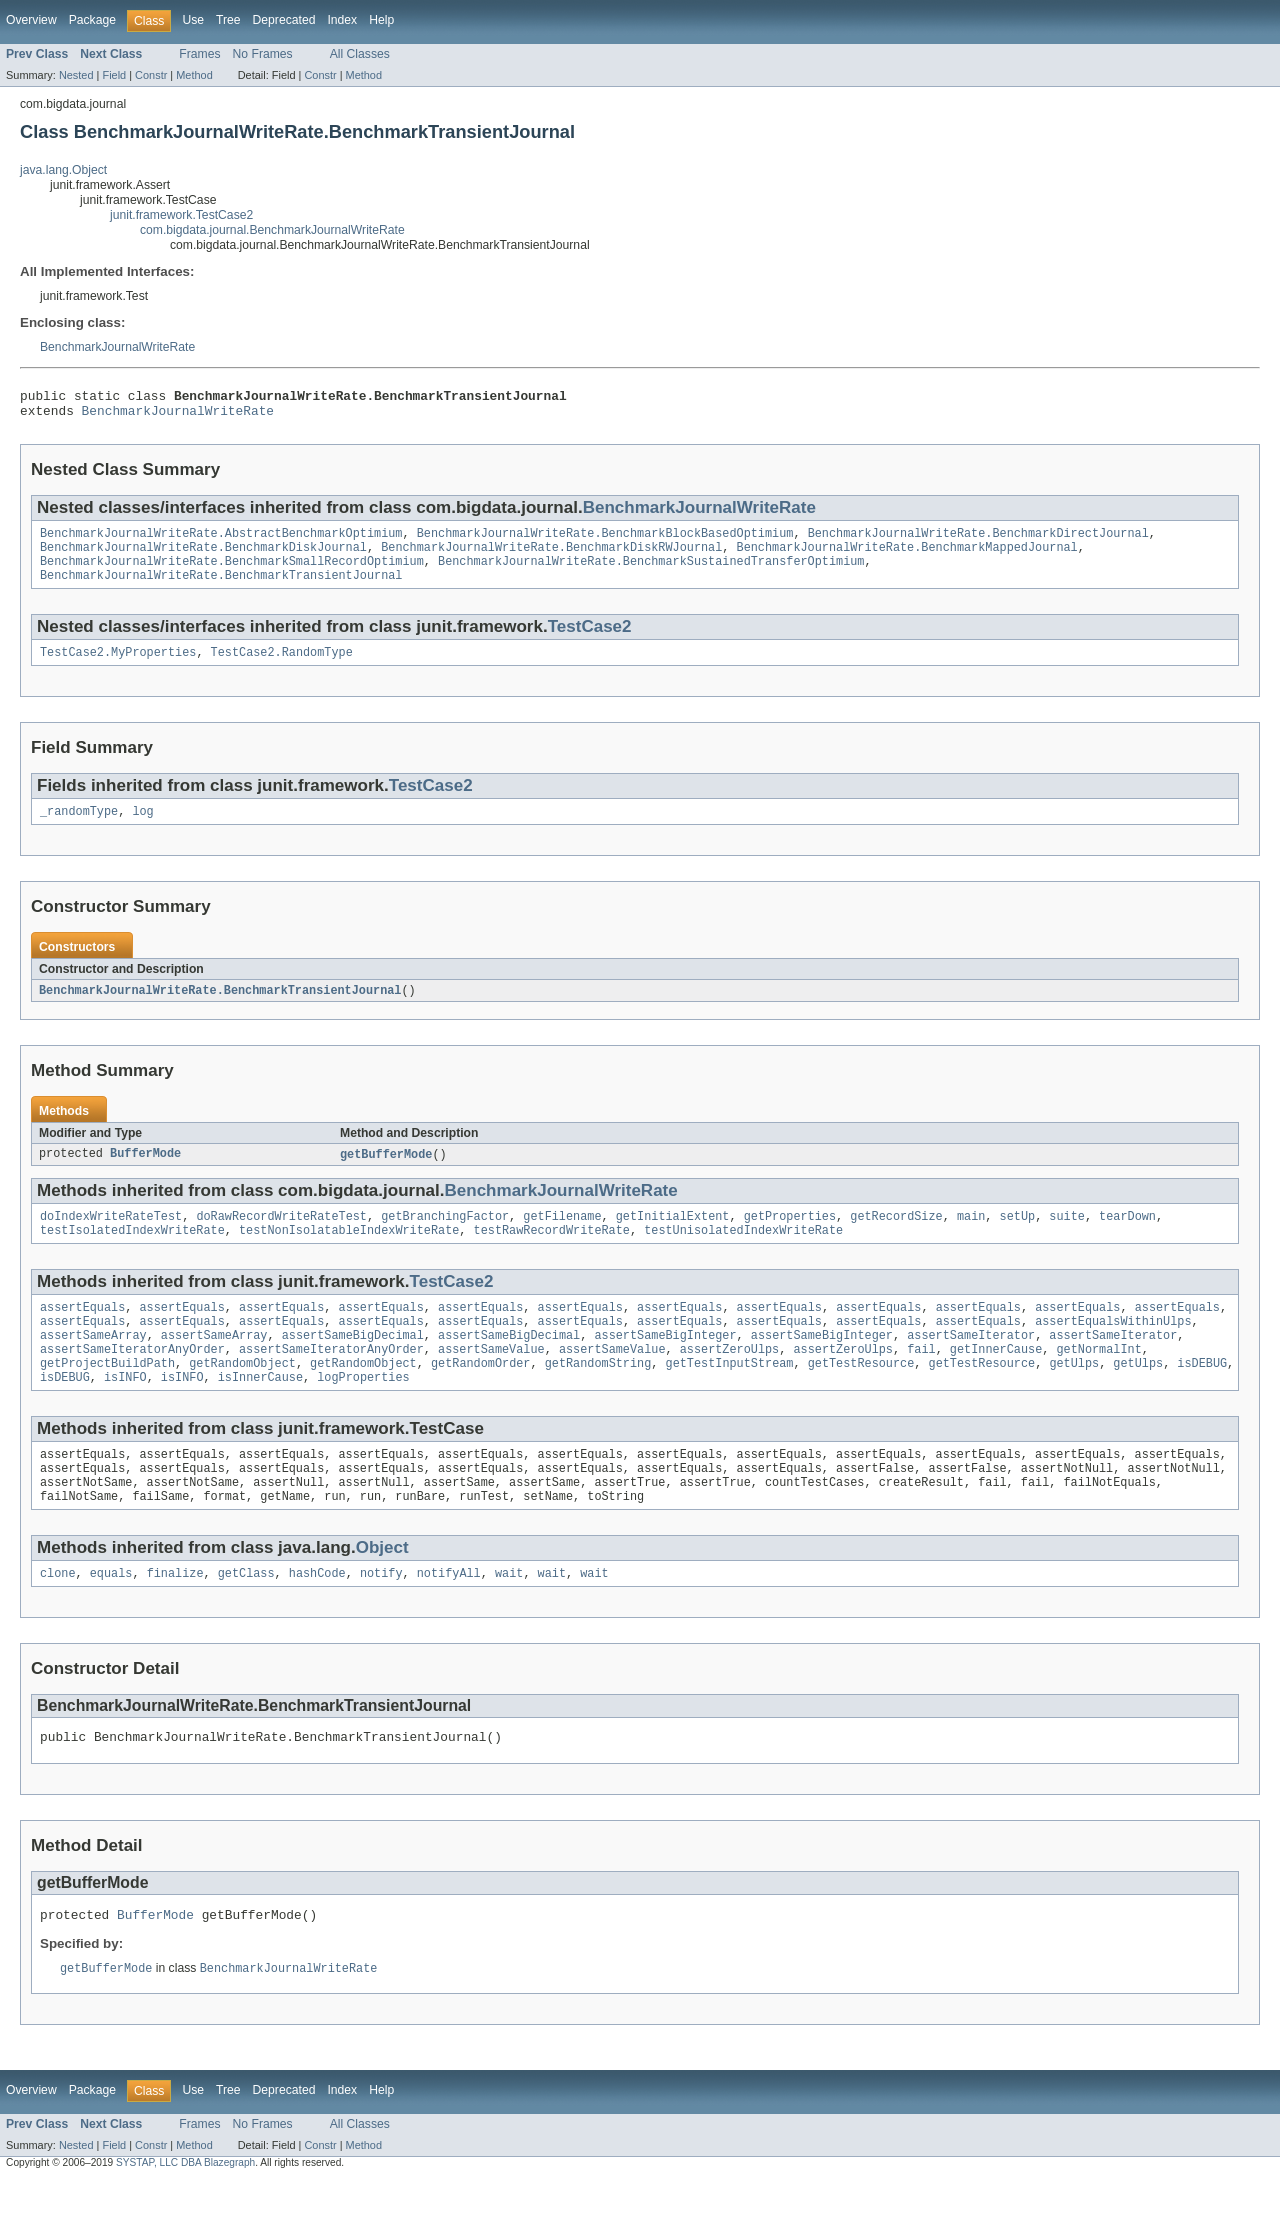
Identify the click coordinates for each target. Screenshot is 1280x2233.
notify (381, 1619)
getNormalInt (1098, 1381)
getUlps (1074, 1397)
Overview (31, 20)
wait (509, 1619)
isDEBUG (1202, 1397)
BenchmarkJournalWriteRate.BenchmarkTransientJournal (221, 589)
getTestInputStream (729, 1397)
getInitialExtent (673, 1238)
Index (342, 20)
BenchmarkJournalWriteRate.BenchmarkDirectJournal (978, 541)
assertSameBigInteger (665, 1365)
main (971, 1238)
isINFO (125, 1413)
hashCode (317, 1619)
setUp (1017, 1238)
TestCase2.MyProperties (118, 668)
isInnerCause (260, 1413)
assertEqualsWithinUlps (1113, 1349)
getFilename (562, 1238)
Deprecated (284, 20)
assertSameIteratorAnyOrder (132, 1381)
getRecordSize (896, 1238)
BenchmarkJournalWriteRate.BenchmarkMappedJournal (906, 557)
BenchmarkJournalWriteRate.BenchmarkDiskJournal (203, 557)
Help (381, 20)
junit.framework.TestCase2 (181, 215)
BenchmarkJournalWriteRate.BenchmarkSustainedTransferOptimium (651, 573)
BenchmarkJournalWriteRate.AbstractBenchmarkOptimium (221, 541)
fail (921, 1381)
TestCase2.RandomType (282, 668)
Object (382, 1591)
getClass (246, 1619)
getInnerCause (996, 1381)
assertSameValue (491, 1381)
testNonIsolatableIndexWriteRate (349, 1254)
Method (194, 75)
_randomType (79, 829)
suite (1067, 1238)
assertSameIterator (971, 1365)
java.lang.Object (63, 170)
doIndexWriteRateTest (111, 1238)
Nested (76, 75)
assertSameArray (93, 1365)
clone (58, 1619)
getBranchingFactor (445, 1238)
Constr (151, 75)
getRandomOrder (481, 1397)
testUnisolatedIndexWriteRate (743, 1254)
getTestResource (861, 1397)
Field (114, 75)
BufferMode (145, 1174)
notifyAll (449, 1619)
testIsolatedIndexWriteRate (132, 1254)
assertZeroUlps (730, 1381)
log (142, 829)
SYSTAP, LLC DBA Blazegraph (185, 2215)
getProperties (790, 1238)
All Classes (360, 54)
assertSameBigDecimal (353, 1365)
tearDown (1127, 1238)
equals (111, 1619)
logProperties (363, 1413)
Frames (199, 54)
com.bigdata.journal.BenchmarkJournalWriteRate (272, 230)
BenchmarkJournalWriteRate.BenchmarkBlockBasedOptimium (605, 541)
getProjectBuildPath (107, 1397)
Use (193, 20)
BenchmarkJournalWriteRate (117, 347)
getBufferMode (386, 1174)
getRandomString (598, 1397)
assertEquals (82, 1333)
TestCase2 (590, 640)
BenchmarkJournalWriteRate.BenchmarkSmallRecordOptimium (232, 573)
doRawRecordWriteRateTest (281, 1238)
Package (92, 20)
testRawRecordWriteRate (552, 1254)
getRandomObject (242, 1397)
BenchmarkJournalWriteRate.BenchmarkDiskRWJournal (551, 557)
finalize (175, 1619)
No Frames (263, 54)
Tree (228, 20)
